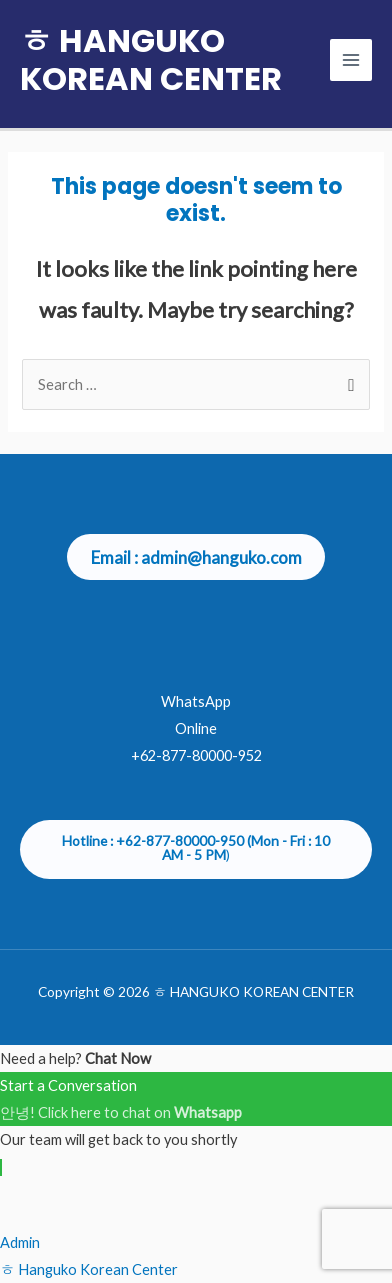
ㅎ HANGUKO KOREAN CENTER (151, 59)
